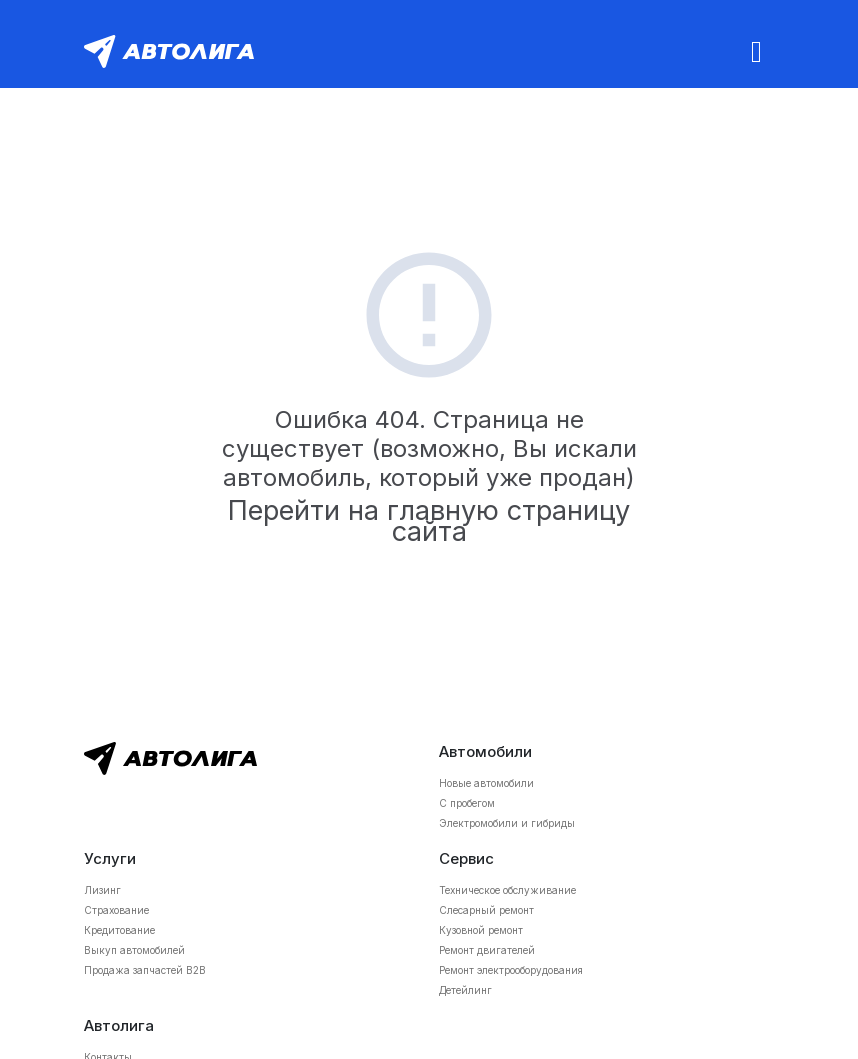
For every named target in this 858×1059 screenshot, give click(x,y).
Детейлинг (465, 990)
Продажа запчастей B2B (145, 970)
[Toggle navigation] (756, 51)
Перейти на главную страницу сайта (429, 521)
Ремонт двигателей (487, 950)
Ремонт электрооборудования (511, 970)
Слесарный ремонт (486, 910)
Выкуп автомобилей (134, 950)
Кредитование (119, 930)
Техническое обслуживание (507, 890)
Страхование (116, 910)
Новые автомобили (486, 783)
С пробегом (467, 803)
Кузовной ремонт (481, 930)
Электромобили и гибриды (507, 823)
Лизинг (102, 890)
